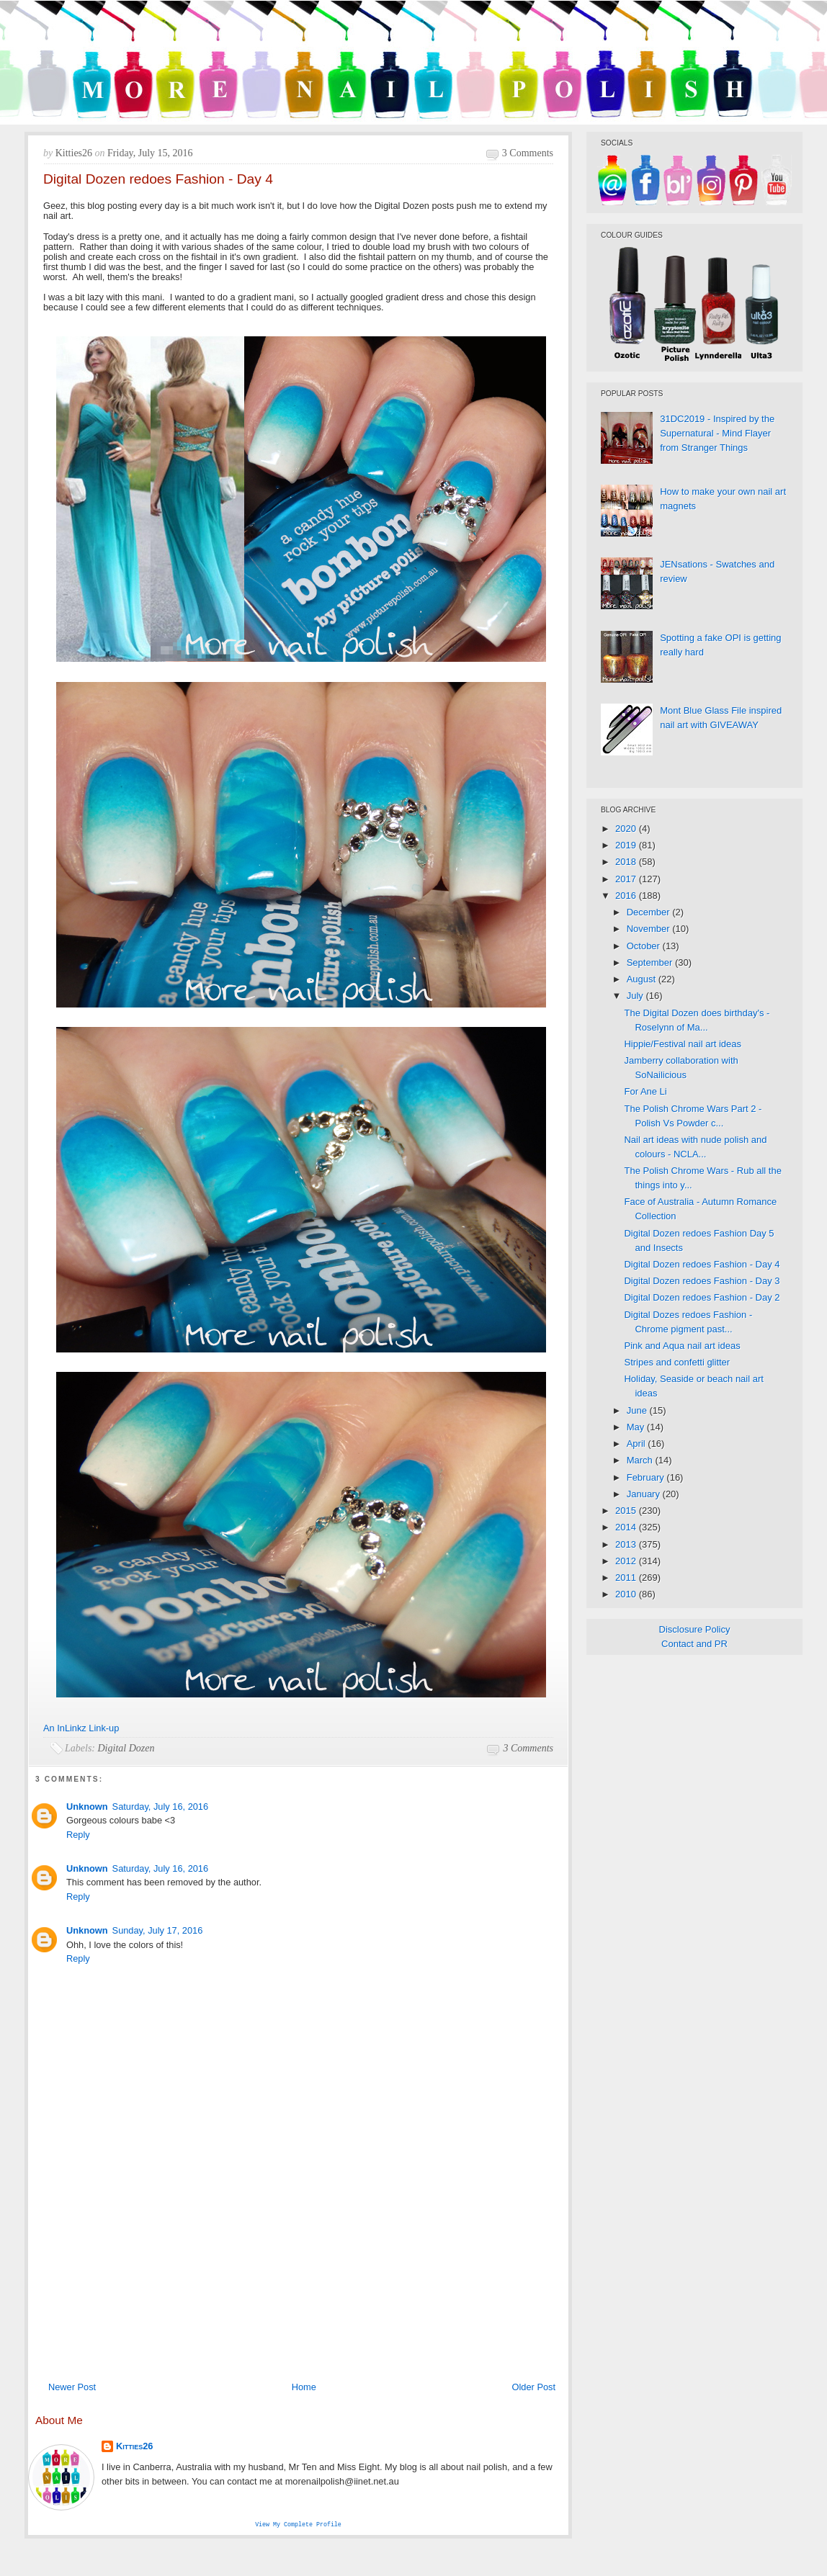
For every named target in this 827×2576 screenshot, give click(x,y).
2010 (627, 1594)
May (637, 1427)
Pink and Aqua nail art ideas (682, 1345)
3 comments (527, 153)
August (642, 979)
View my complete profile (298, 2525)
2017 (627, 879)
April (637, 1443)
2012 (627, 1561)
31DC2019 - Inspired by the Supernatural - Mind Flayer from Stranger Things (717, 433)
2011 (627, 1577)
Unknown (87, 1806)
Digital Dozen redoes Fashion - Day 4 (701, 1264)
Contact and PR (694, 1643)
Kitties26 (134, 2446)
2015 (627, 1510)
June (638, 1410)
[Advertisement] (298, 2267)
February (647, 1477)
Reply (78, 1834)
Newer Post (72, 2387)
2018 (627, 861)
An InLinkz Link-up (81, 1728)
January (645, 1494)
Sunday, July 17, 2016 (157, 1930)
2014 (627, 1527)
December (650, 912)
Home (304, 2387)
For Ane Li (645, 1091)
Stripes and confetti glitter (677, 1362)
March (641, 1460)
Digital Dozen (126, 1748)
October (645, 946)
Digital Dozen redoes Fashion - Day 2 (701, 1297)
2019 (627, 845)
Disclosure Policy (694, 1629)
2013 (627, 1544)
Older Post (533, 2387)
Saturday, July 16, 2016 (160, 1806)
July (636, 995)
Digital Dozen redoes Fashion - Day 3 (701, 1280)
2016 (627, 895)
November (650, 928)
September (651, 962)
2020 (627, 828)
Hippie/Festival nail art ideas (682, 1043)
